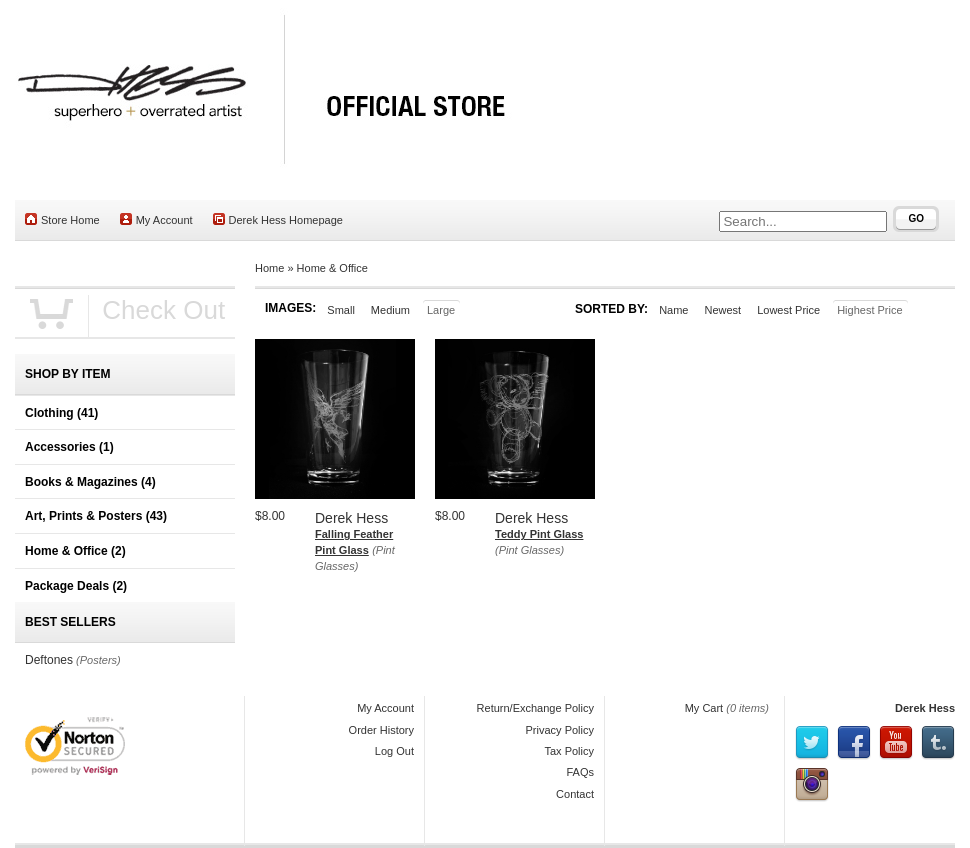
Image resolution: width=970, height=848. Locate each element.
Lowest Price (788, 310)
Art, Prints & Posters (96, 516)
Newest (722, 310)
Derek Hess (925, 708)
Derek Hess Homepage (278, 219)
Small (341, 310)
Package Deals (76, 586)
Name (673, 310)
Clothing (61, 413)
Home (269, 268)
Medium (390, 310)
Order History (381, 730)
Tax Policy (569, 751)
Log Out (394, 751)
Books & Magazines (90, 482)
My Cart (704, 708)
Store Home (62, 219)
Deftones (49, 660)
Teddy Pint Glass (539, 534)
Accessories (69, 447)
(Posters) (98, 660)
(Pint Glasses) (529, 550)
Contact (575, 794)
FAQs (580, 772)
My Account (156, 219)
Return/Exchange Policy (535, 708)
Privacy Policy (560, 730)
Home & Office (332, 268)
